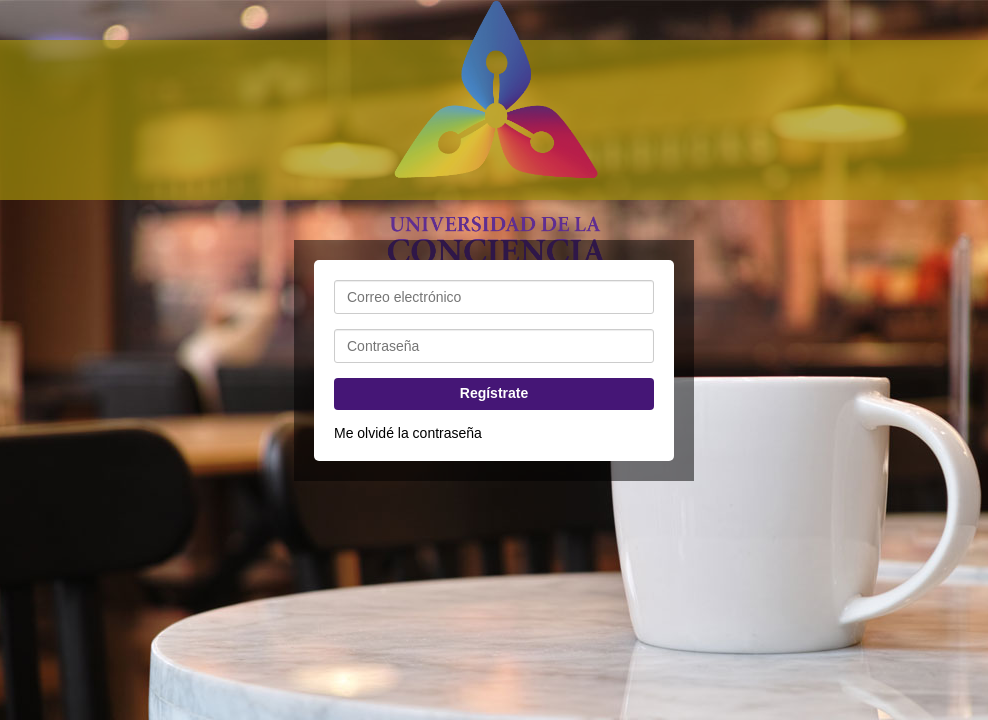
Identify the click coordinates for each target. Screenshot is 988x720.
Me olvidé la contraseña (408, 433)
